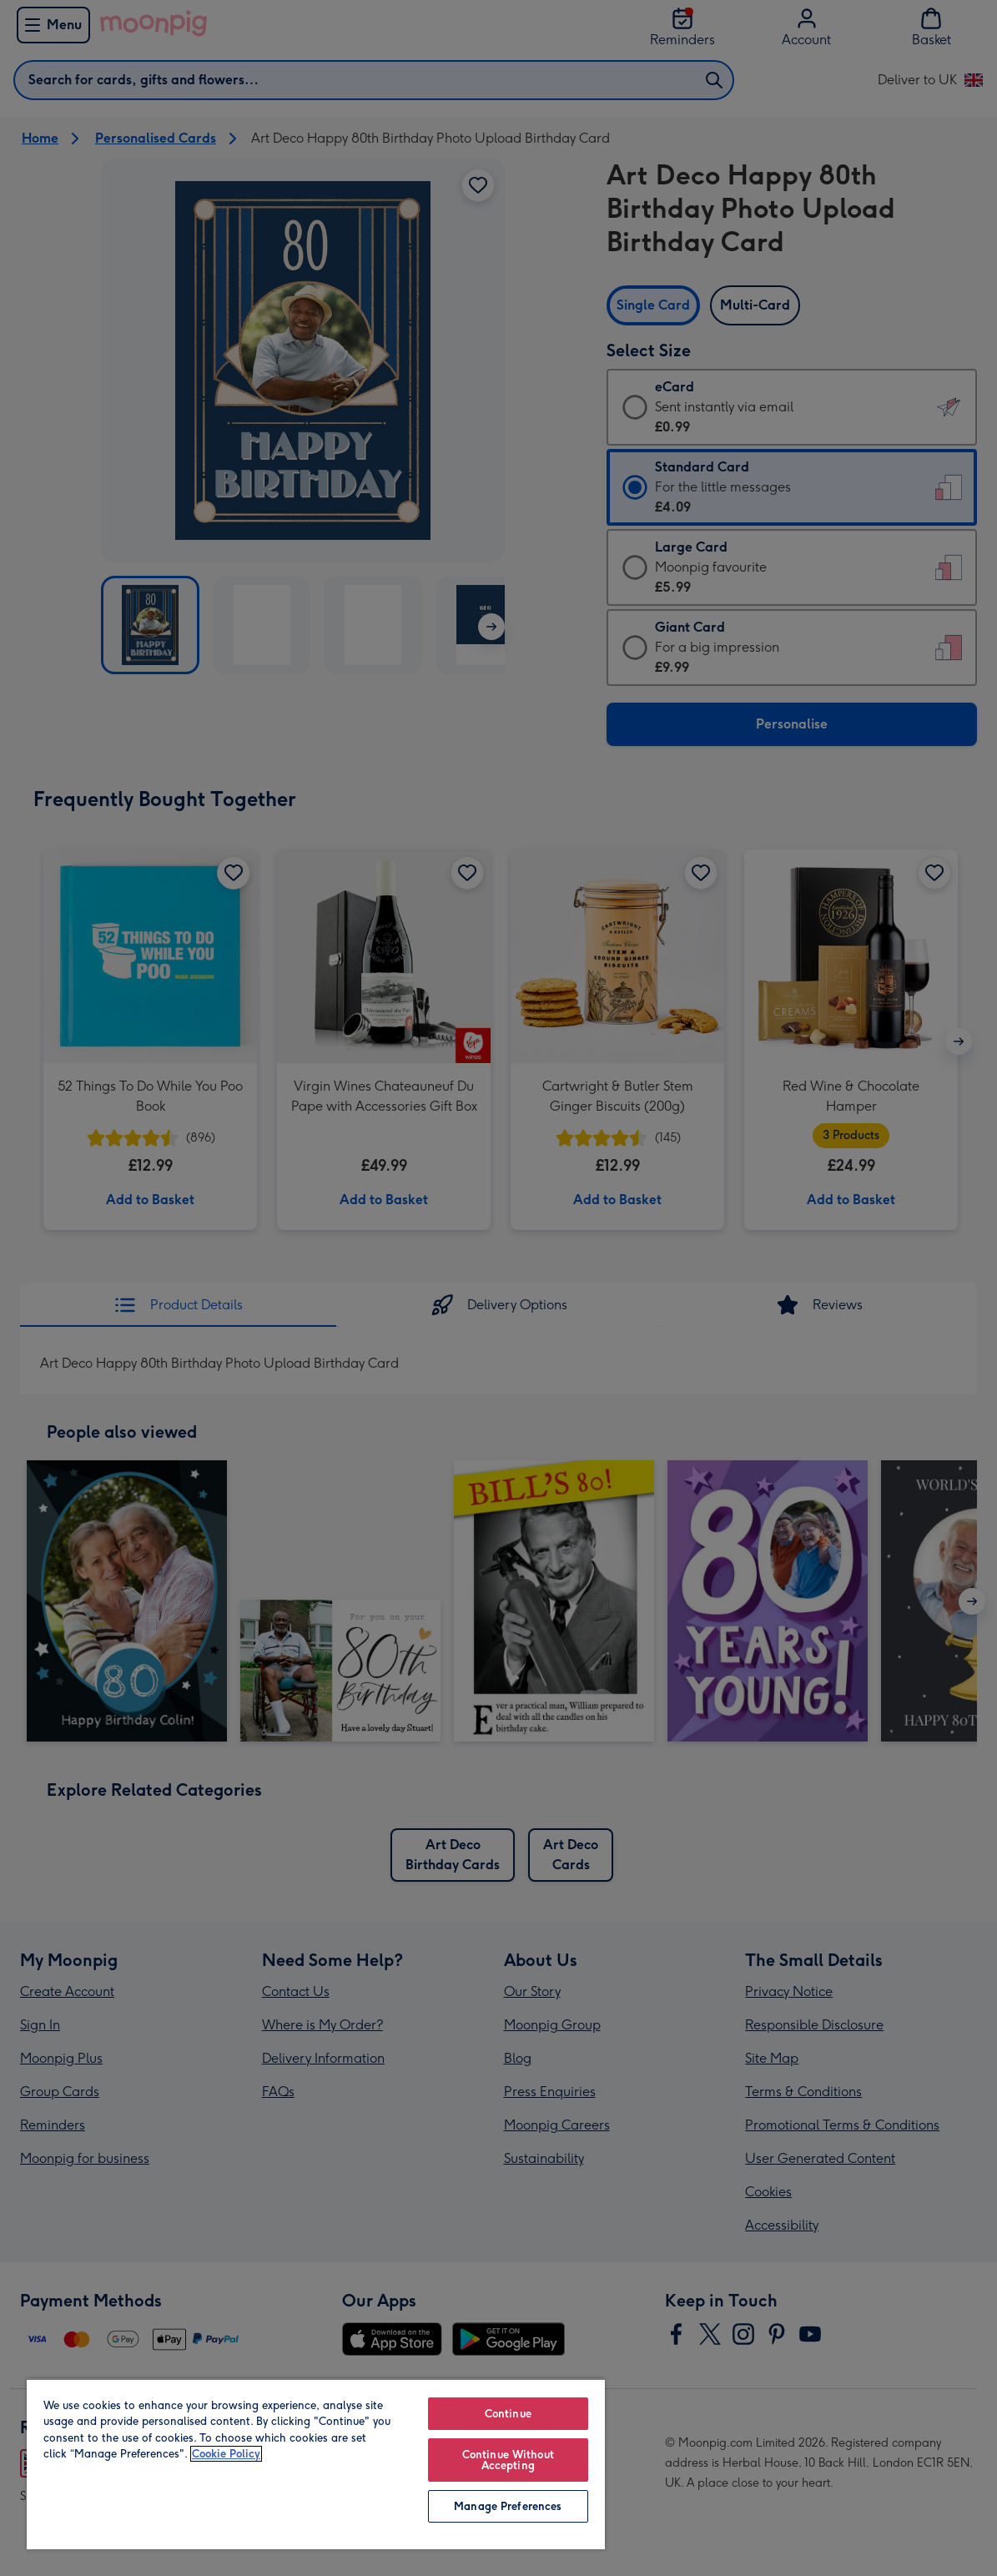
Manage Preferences (507, 2506)
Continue (508, 2413)
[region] (316, 2463)
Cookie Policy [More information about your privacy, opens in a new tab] (226, 2453)
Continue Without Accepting (508, 2460)
